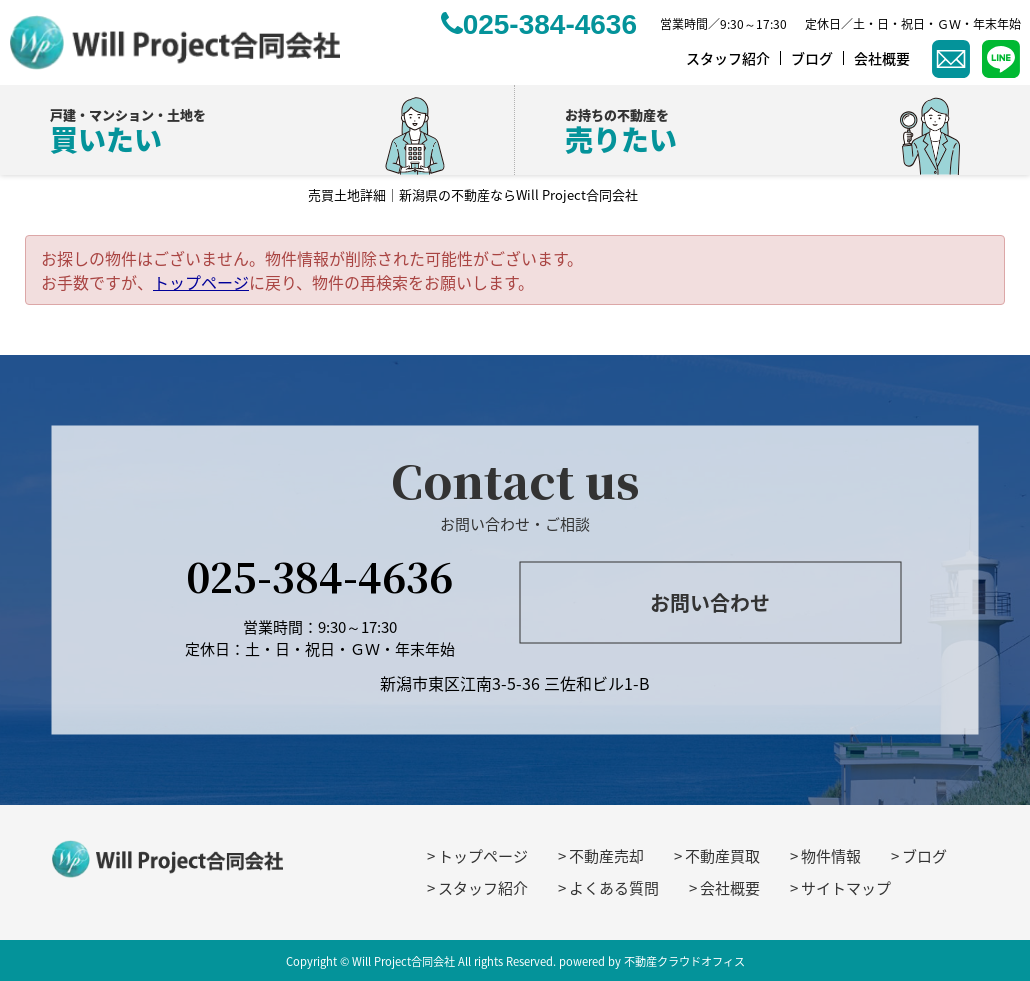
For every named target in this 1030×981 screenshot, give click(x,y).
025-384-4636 (319, 574)
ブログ (924, 856)
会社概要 (730, 888)
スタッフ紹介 (483, 888)
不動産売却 (606, 856)
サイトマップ (846, 888)
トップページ (201, 282)
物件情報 (831, 856)
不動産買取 (722, 856)
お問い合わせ (710, 602)
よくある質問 (614, 888)
